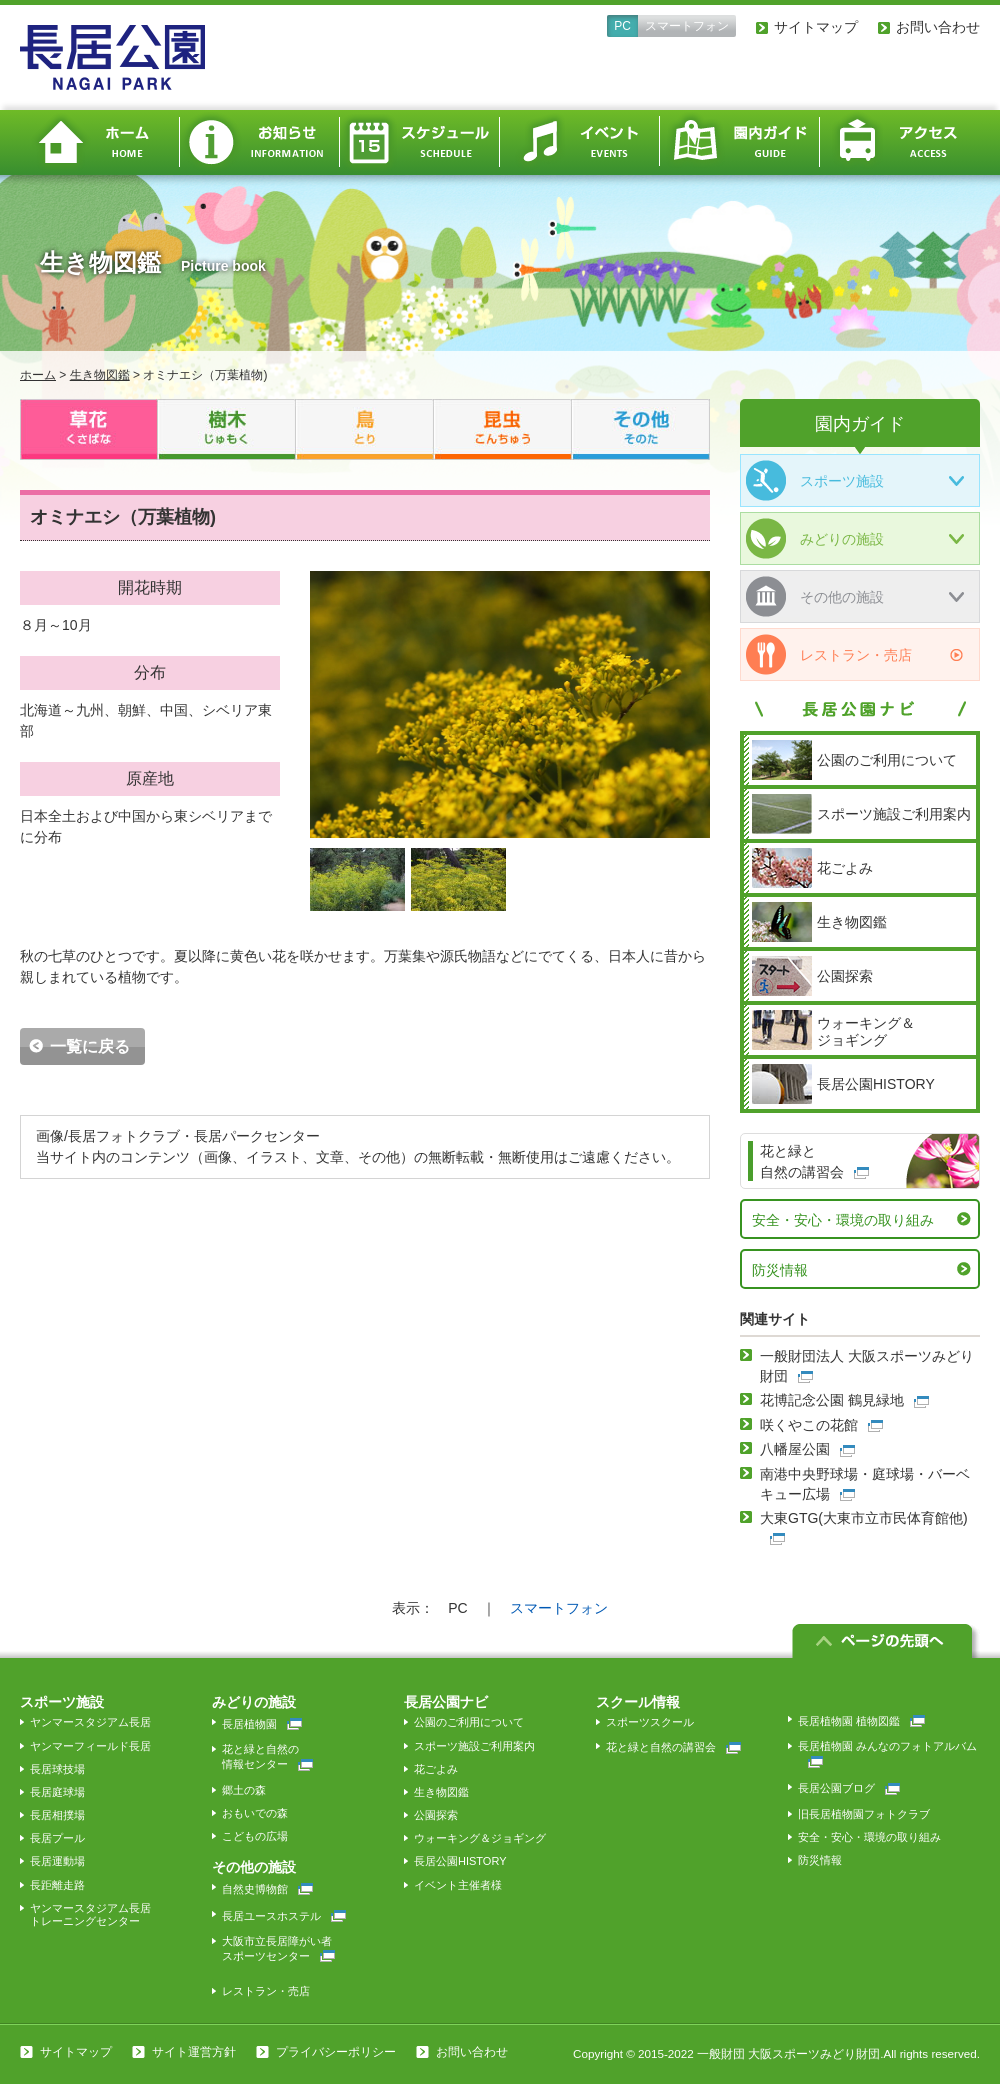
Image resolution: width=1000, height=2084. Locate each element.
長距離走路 (57, 1885)
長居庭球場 (57, 1792)
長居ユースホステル (284, 1916)
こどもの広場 (255, 1836)
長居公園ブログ (849, 1788)
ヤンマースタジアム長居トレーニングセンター (90, 1914)
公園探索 (436, 1815)
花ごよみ (436, 1769)
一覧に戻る (90, 1046)
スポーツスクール (650, 1722)
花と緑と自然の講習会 (673, 1747)
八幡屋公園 (795, 1449)
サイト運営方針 (194, 2052)
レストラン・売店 (829, 654)
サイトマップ (816, 27)
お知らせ (260, 142)
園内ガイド (740, 142)
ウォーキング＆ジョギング (480, 1838)
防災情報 (780, 1270)
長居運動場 (57, 1861)
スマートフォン (687, 26)
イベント (580, 142)
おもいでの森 (255, 1813)
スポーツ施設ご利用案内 (474, 1746)
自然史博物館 (267, 1889)
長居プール (57, 1838)
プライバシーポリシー (336, 2052)
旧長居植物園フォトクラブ (864, 1814)
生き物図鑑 (100, 375)
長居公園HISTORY (460, 1861)
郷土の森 (244, 1790)
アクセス (900, 142)
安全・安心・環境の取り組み (843, 1220)
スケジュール (420, 142)
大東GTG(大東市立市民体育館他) (864, 1518)
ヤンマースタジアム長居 (90, 1722)
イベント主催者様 (458, 1885)
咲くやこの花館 (809, 1425)
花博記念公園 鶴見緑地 (832, 1400)
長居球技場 (57, 1769)
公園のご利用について (469, 1722)
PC (622, 26)
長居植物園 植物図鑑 (861, 1721)
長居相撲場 (57, 1815)
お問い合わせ (938, 27)
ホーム (100, 142)
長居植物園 (262, 1724)
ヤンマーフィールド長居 (90, 1746)
